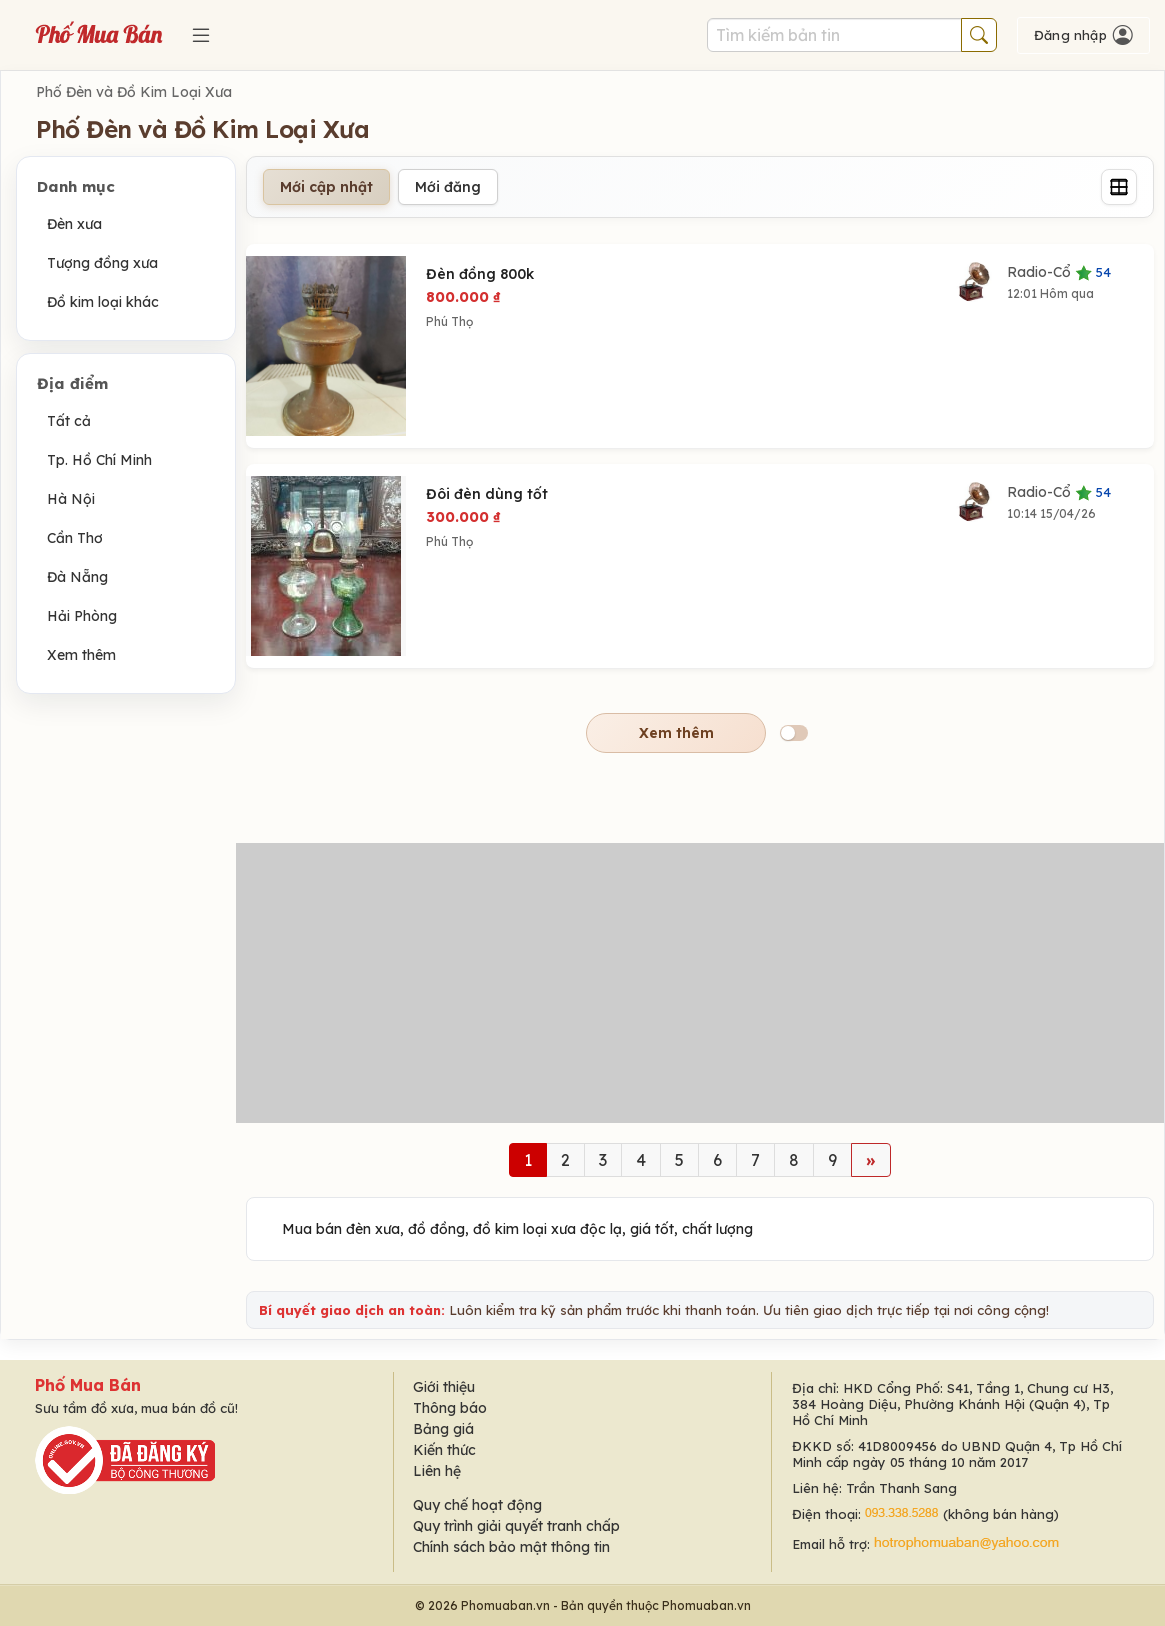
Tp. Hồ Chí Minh (99, 460)
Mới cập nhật (326, 187)
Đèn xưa (74, 224)
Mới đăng (448, 187)
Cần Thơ (75, 538)
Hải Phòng (82, 616)
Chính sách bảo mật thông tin (511, 1547)
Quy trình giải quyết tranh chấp (516, 1526)
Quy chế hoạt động (477, 1505)
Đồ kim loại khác (103, 302)
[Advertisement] (700, 983)
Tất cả (69, 421)
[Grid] (1119, 187)
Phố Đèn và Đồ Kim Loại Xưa (134, 92)
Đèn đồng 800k (480, 274)
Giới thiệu (444, 1387)
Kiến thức (444, 1450)
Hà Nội (71, 499)
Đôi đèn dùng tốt (487, 494)
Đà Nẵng (77, 577)
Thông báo (450, 1408)
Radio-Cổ (1059, 272)
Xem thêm (81, 655)
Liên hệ (437, 1471)
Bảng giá (443, 1429)
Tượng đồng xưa (102, 263)
